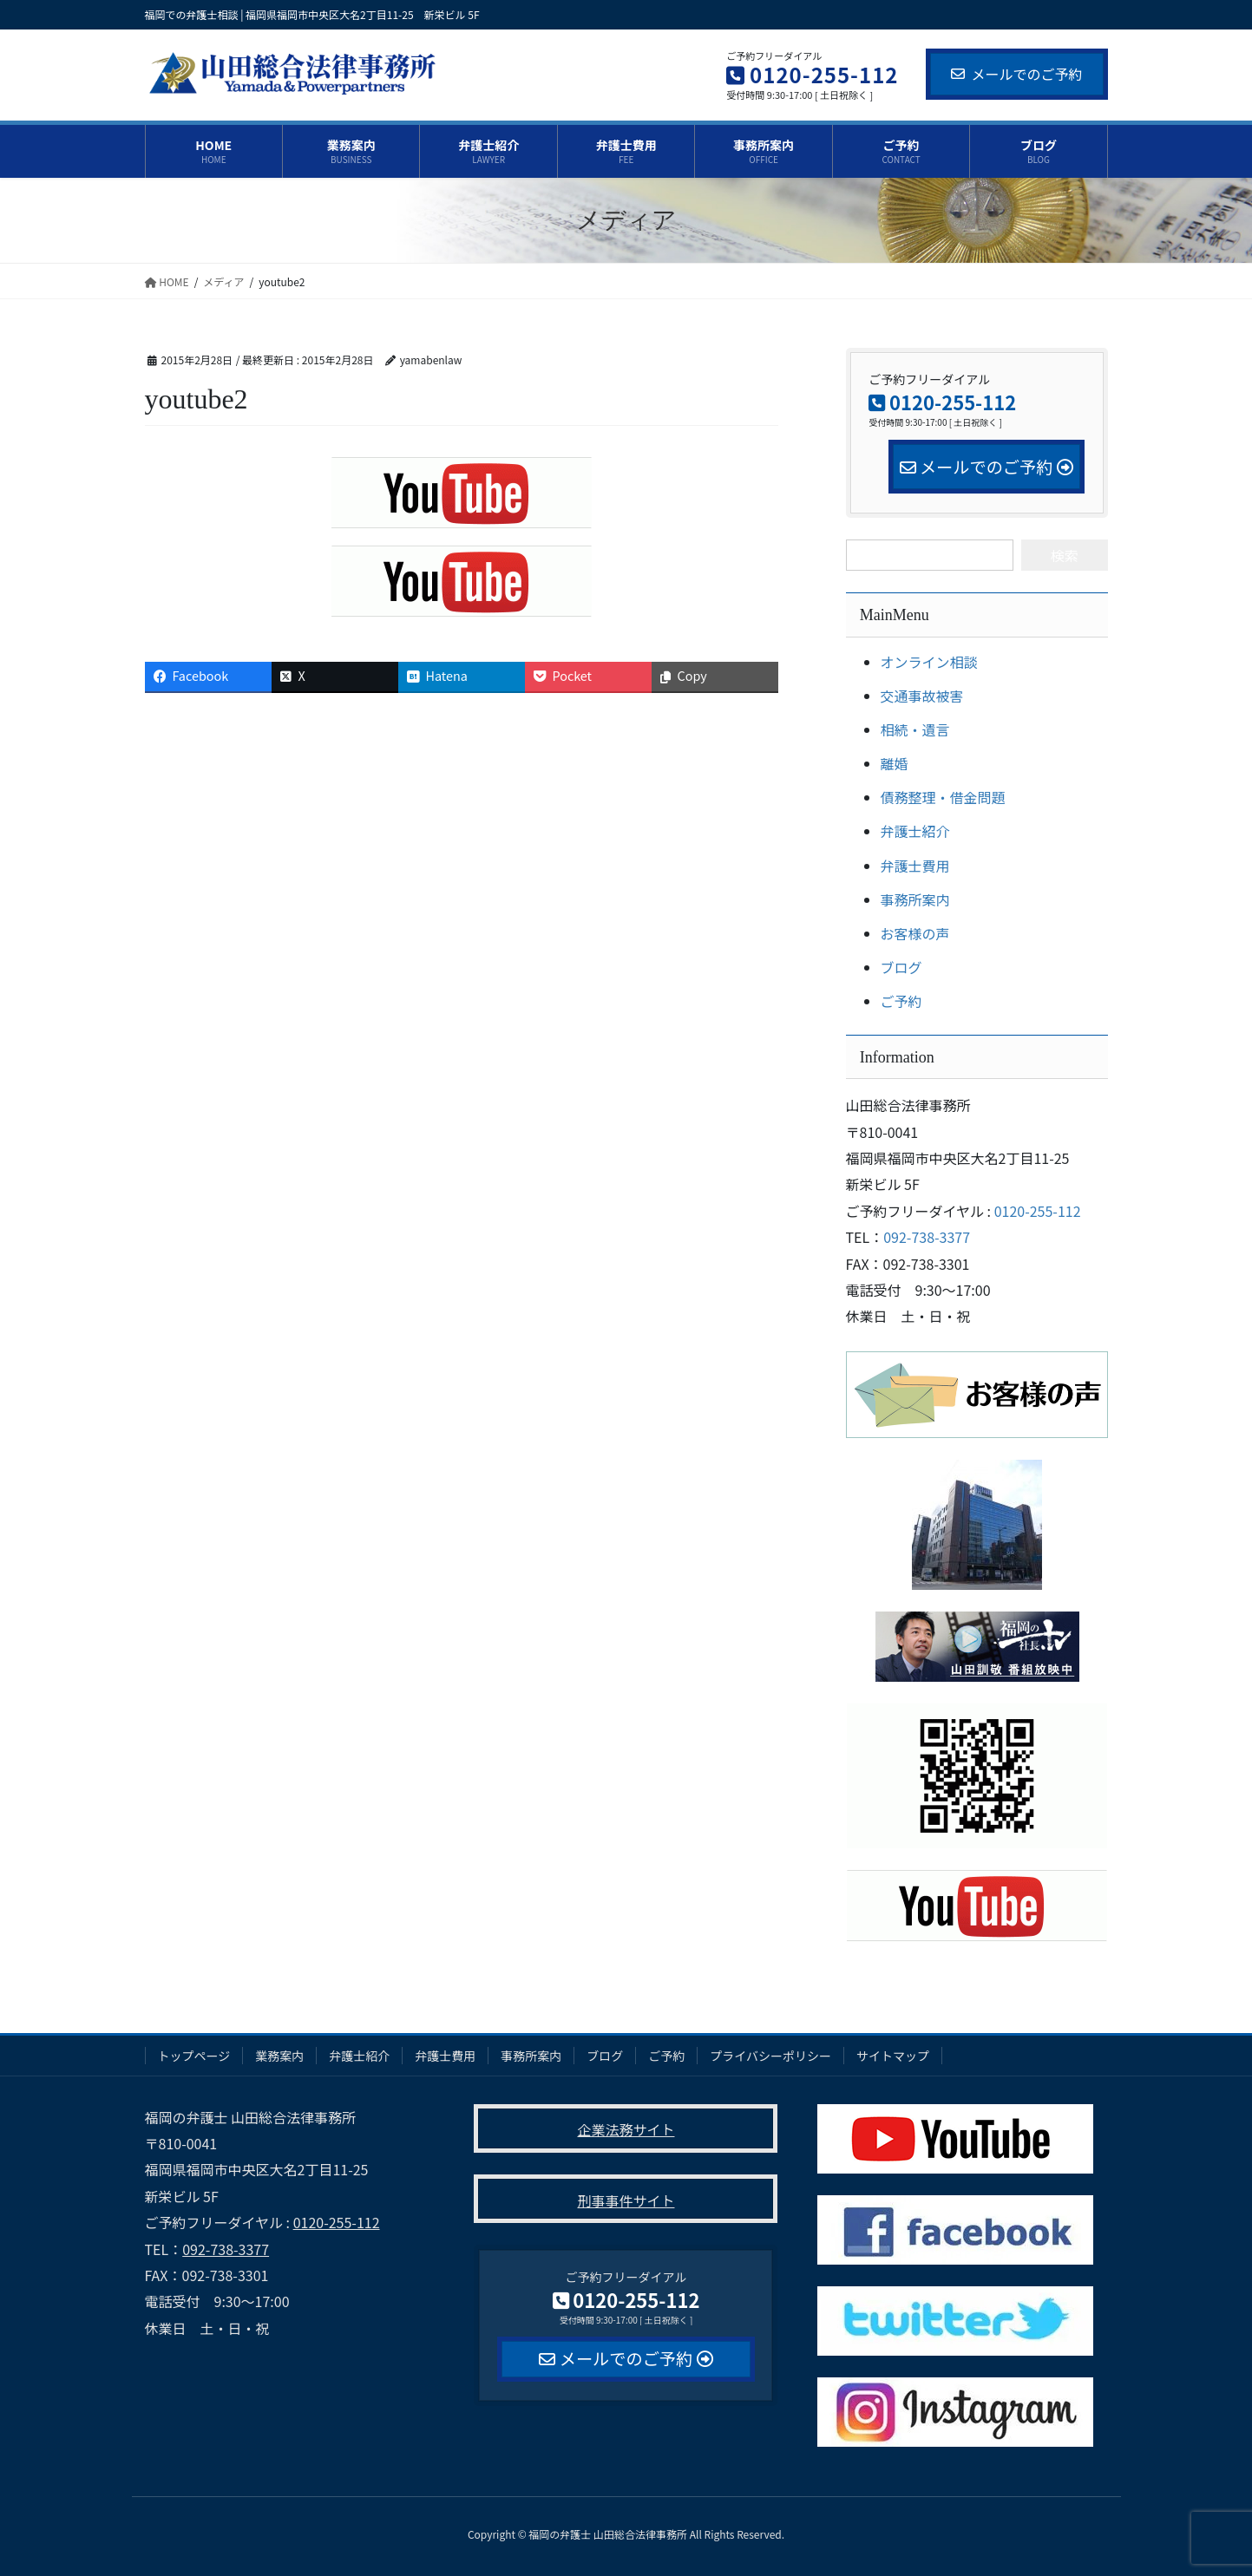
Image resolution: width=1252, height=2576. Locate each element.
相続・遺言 (915, 729)
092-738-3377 (926, 1236)
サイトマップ (892, 2055)
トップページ (194, 2055)
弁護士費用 (915, 865)
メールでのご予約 (1016, 73)
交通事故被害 (922, 695)
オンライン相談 (929, 661)
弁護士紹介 (915, 831)
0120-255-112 (1037, 1210)
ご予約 (901, 1001)
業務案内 (279, 2055)
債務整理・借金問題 (943, 797)
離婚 (894, 763)
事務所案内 (915, 899)
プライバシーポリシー (770, 2055)
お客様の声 (915, 933)
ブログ (901, 967)
